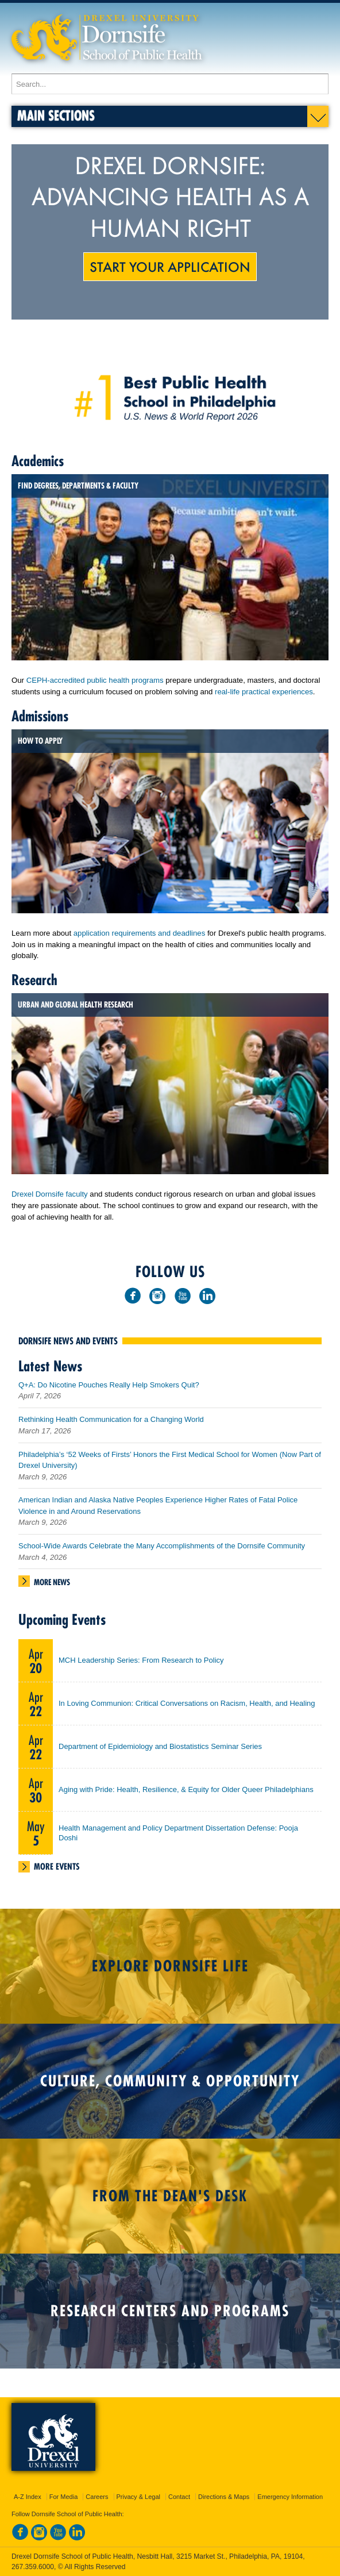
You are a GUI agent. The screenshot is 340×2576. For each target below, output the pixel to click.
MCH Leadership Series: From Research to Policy (141, 1660)
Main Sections (56, 115)
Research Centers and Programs (170, 2310)
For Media (63, 2496)
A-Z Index (27, 2496)
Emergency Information (290, 2496)
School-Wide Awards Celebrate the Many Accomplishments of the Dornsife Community (161, 1545)
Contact (179, 2496)
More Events (57, 1866)
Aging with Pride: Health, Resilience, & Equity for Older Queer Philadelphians (186, 1789)
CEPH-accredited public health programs (95, 680)
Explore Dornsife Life (170, 1965)
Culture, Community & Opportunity (170, 2080)
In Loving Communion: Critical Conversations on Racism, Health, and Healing (187, 1703)
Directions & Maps (223, 2496)
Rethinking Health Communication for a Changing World (111, 1419)
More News (52, 1582)
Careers (97, 2496)
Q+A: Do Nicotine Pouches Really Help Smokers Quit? (108, 1385)
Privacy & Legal (138, 2496)
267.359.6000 (32, 2567)
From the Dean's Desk (170, 2195)
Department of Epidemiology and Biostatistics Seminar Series (160, 1746)
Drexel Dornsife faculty (49, 1194)
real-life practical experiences (264, 691)
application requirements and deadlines (139, 933)
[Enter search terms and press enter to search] (170, 84)
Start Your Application (170, 266)
